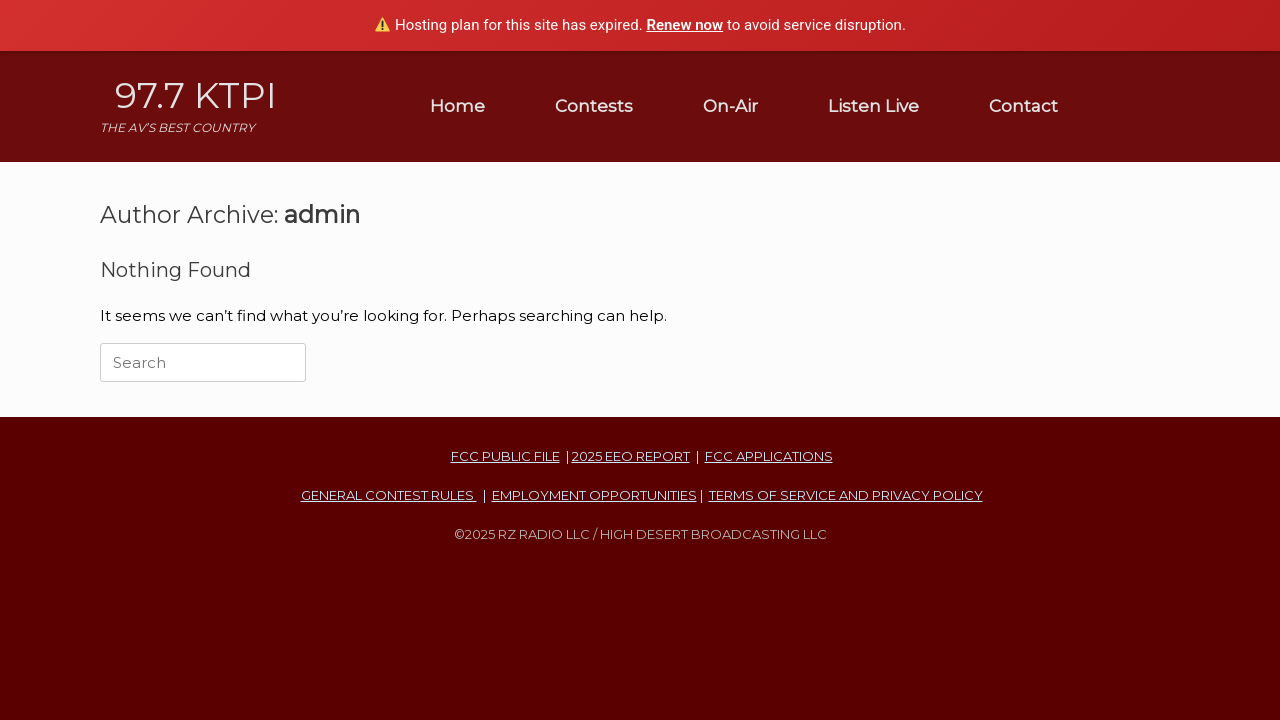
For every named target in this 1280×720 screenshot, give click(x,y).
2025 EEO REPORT (631, 456)
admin (322, 214)
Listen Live (873, 106)
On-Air (730, 106)
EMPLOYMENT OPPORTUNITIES (594, 495)
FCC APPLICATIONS (769, 456)
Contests (594, 106)
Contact (1023, 106)
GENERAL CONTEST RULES (389, 495)
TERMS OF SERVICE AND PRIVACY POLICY (846, 495)
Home (457, 106)
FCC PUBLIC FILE (505, 456)
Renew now (684, 25)
